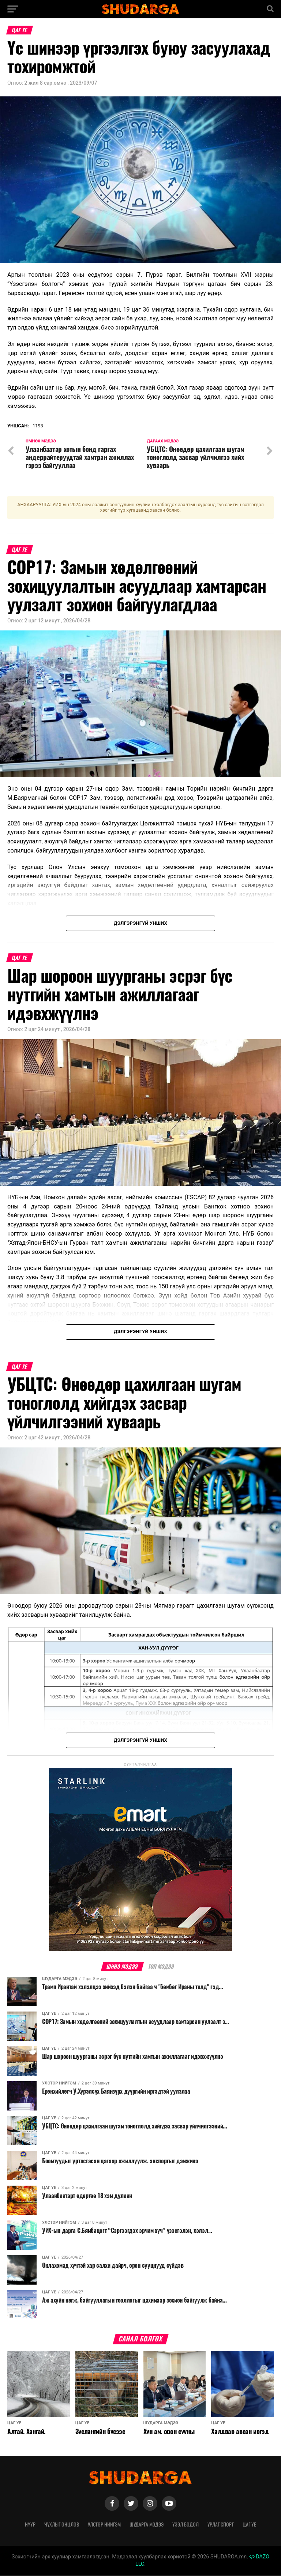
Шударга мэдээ (147, 2525)
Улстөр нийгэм (104, 2525)
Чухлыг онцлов (61, 2525)
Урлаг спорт (220, 2525)
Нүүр (30, 2525)
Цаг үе (249, 2525)
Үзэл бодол (185, 2525)
